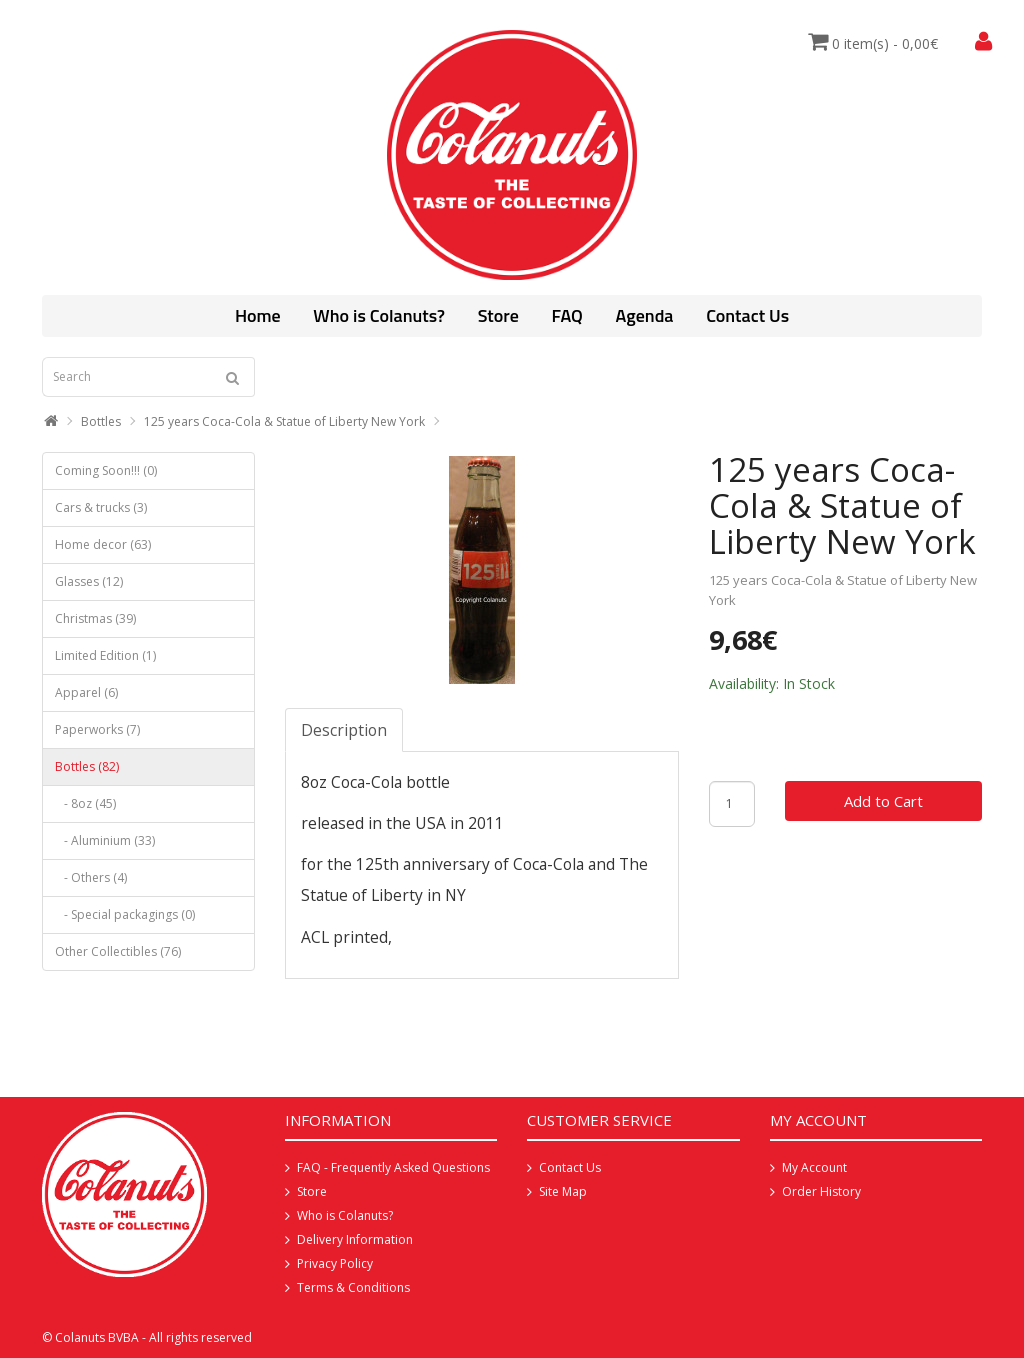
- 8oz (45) (85, 803)
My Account (814, 1167)
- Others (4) (91, 877)
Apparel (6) (86, 692)
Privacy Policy (335, 1263)
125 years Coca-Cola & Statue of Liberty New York (284, 421)
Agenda (645, 315)
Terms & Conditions (353, 1287)
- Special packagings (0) (125, 914)
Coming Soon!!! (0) (106, 470)
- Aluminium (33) (105, 840)
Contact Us (747, 315)
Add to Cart (883, 801)
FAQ (566, 315)
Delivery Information (355, 1239)
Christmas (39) (95, 618)
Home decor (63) (103, 544)
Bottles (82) (87, 766)
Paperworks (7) (97, 729)
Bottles (101, 421)
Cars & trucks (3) (101, 507)
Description (344, 730)
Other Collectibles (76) (118, 951)
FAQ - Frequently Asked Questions (393, 1167)
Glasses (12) (89, 581)
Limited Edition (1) (105, 655)
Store (498, 315)
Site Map (563, 1191)
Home (258, 315)
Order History (821, 1191)
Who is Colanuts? (379, 315)
